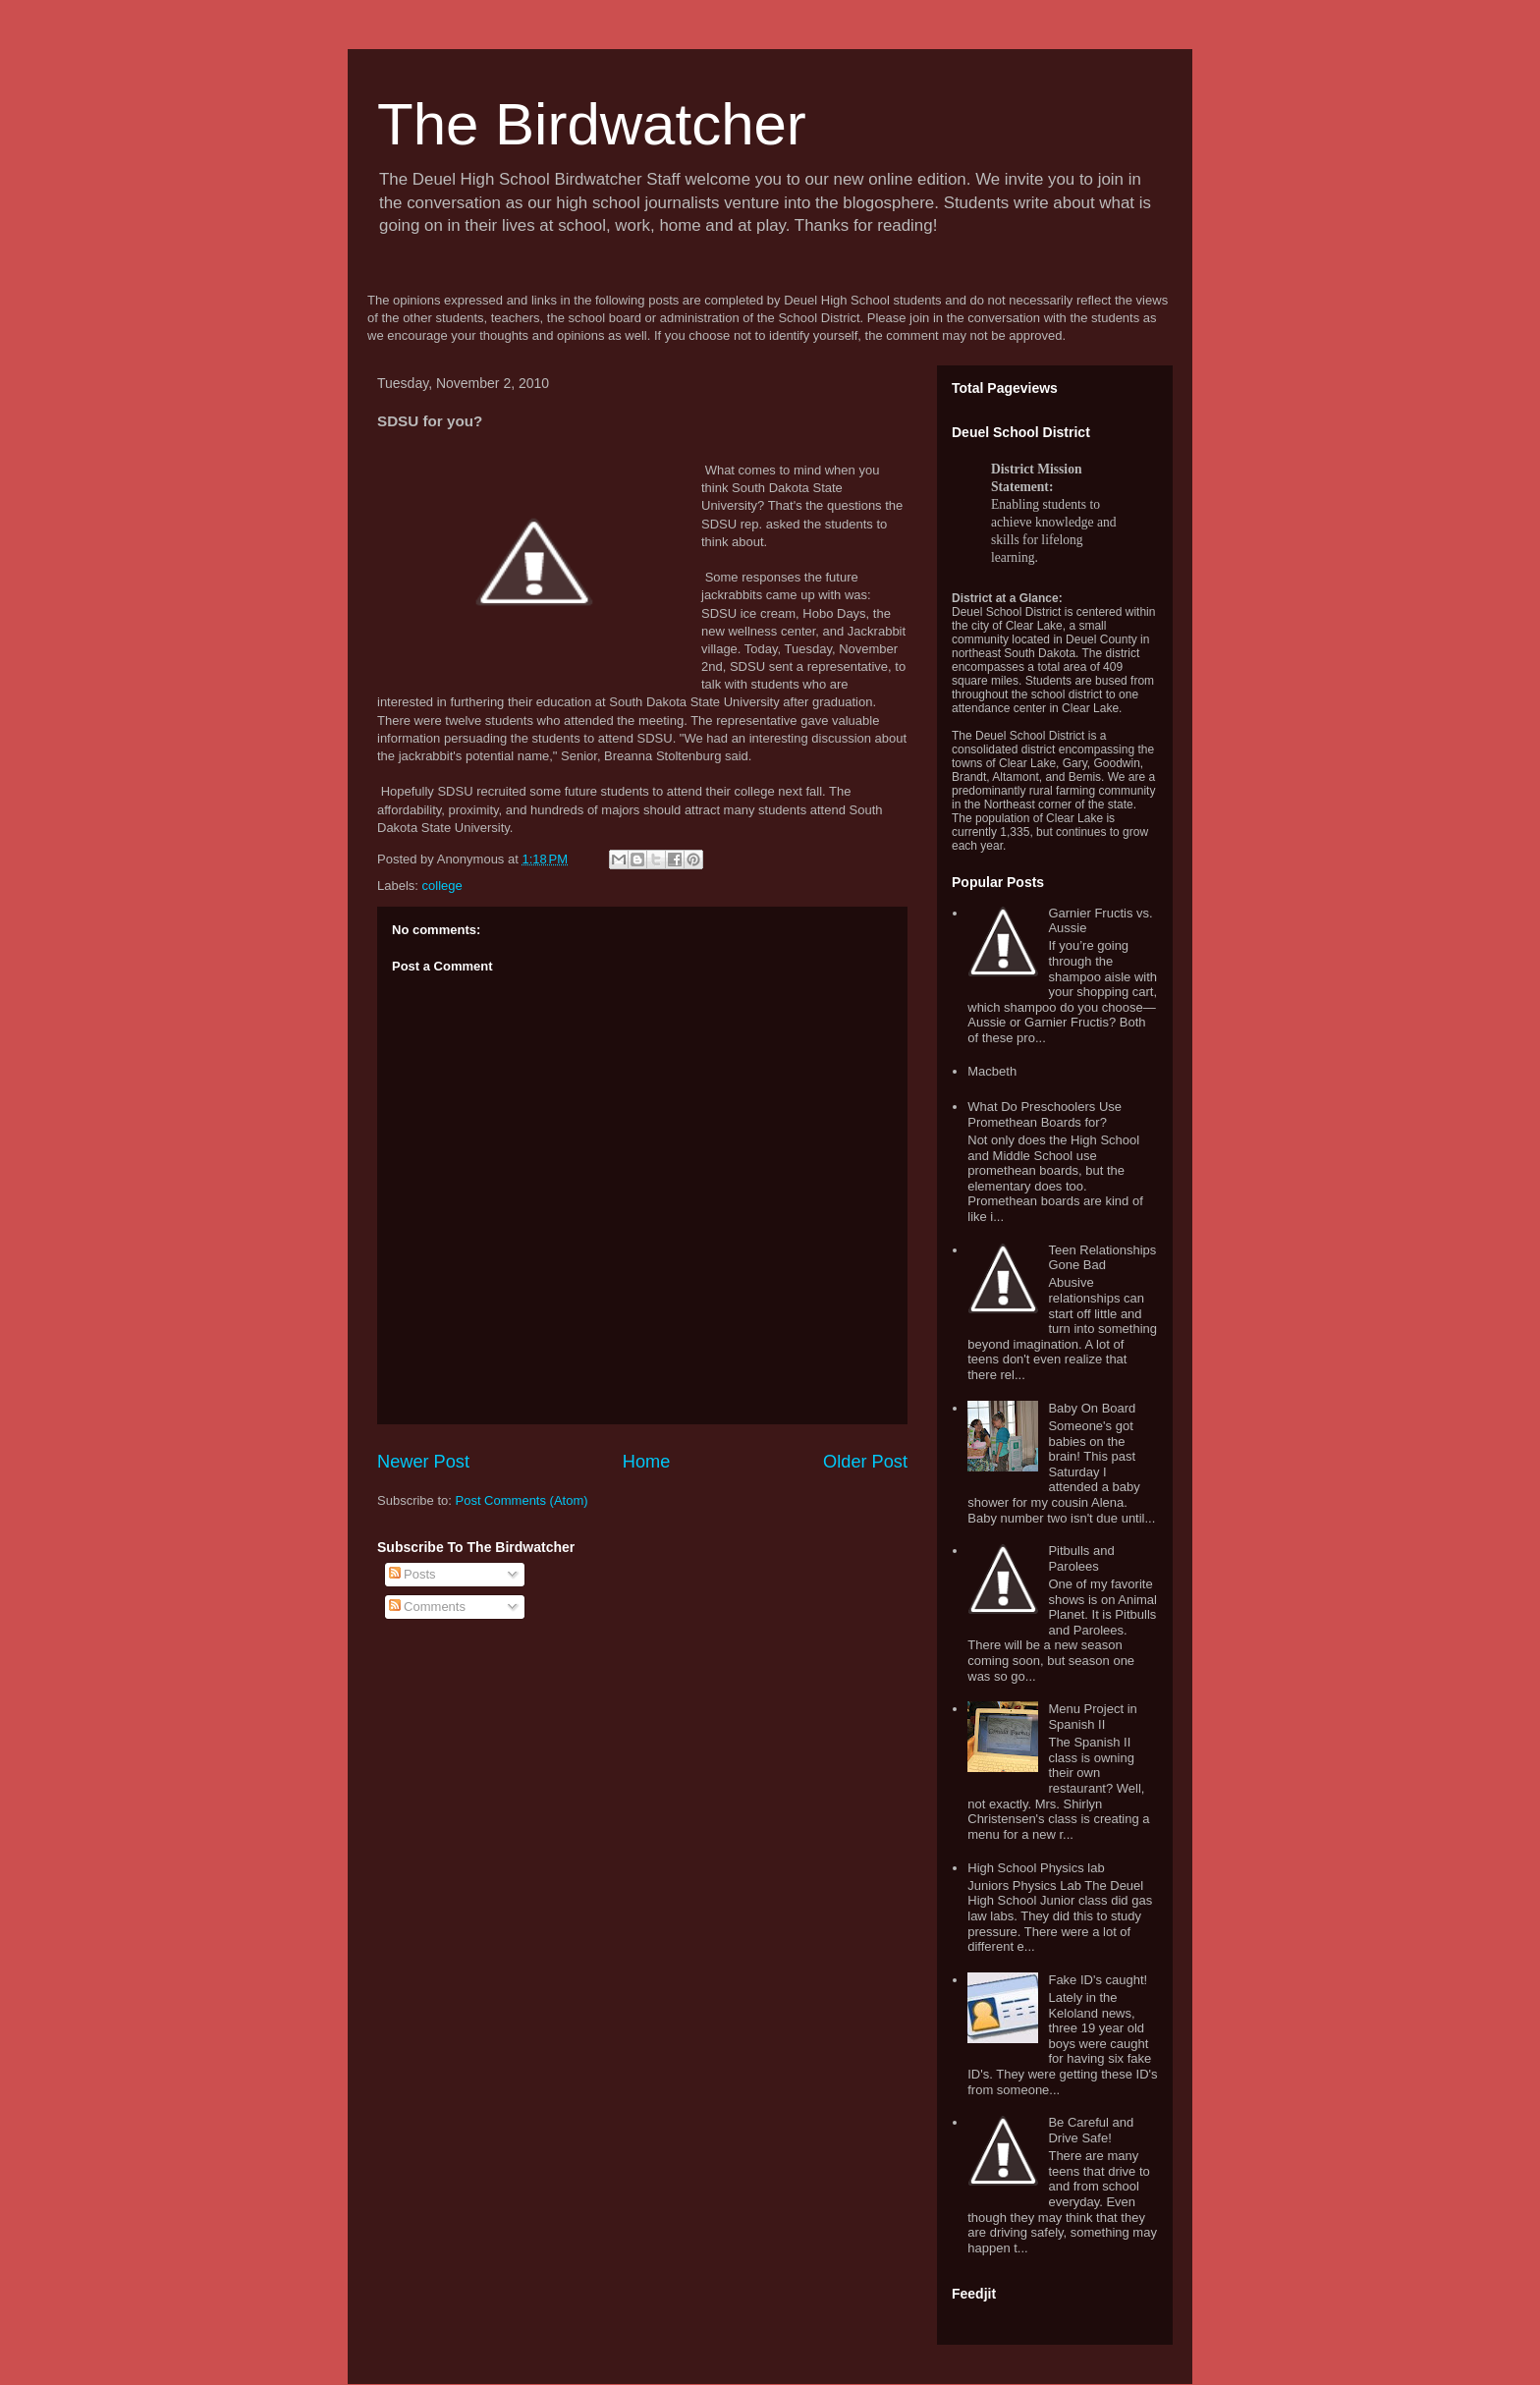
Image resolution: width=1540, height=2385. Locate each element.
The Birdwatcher (591, 124)
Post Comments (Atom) (522, 1500)
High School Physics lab (1035, 1867)
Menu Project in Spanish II (1092, 1716)
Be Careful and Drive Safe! (1090, 2130)
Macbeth (992, 1071)
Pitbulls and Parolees (1081, 1558)
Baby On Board (1091, 1408)
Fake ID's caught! (1097, 1979)
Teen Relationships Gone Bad (1102, 1258)
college (442, 885)
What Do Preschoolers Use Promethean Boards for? (1044, 1114)
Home (647, 1461)
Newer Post (423, 1461)
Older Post (865, 1461)
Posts (412, 1574)
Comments (427, 1606)
